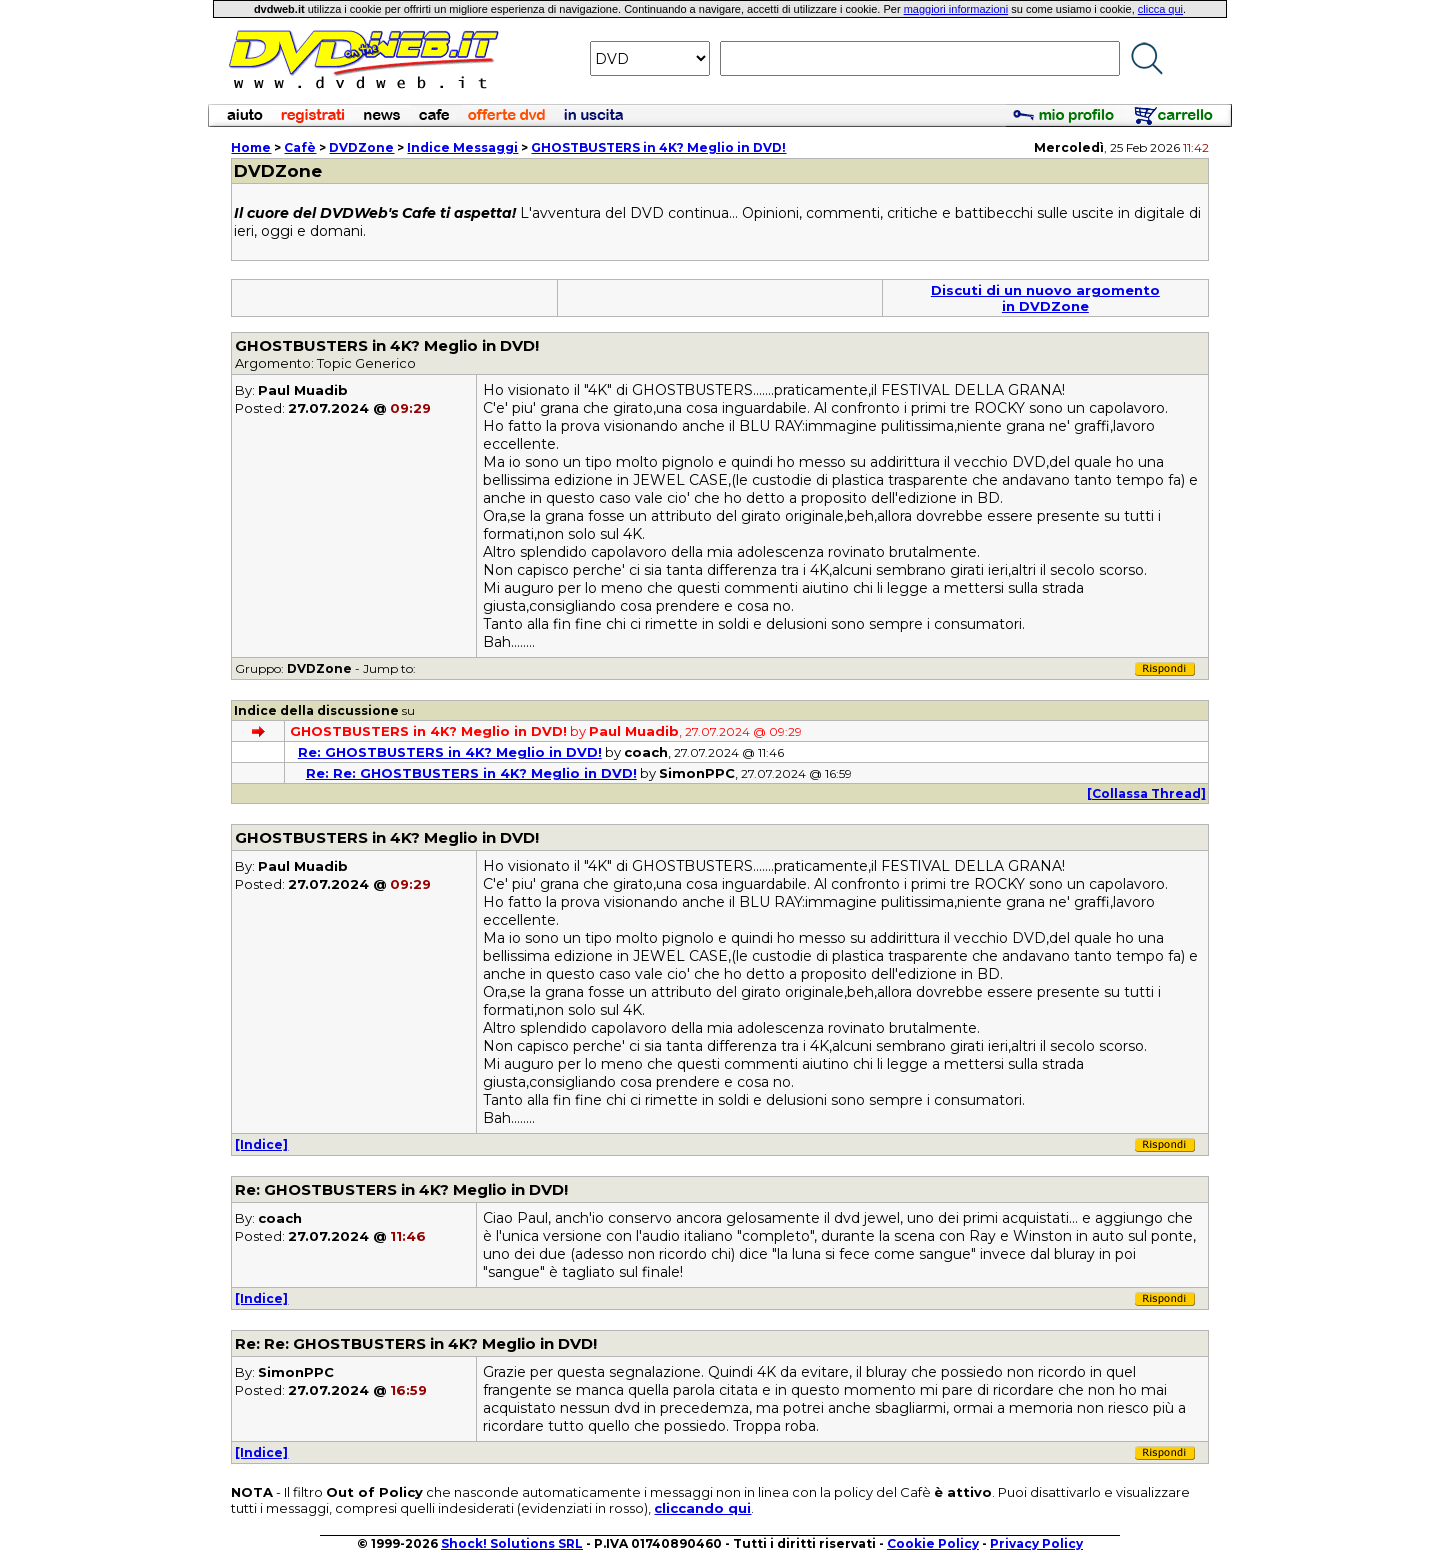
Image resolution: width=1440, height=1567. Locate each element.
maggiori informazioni (956, 9)
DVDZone (361, 147)
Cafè (300, 147)
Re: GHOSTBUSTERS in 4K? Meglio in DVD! (450, 752)
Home (251, 147)
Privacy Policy (1036, 1543)
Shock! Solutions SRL (512, 1543)
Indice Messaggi (462, 147)
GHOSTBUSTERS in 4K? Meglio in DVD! (658, 147)
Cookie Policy (933, 1543)
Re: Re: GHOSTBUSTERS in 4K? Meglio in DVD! (471, 773)
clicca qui (1160, 9)
